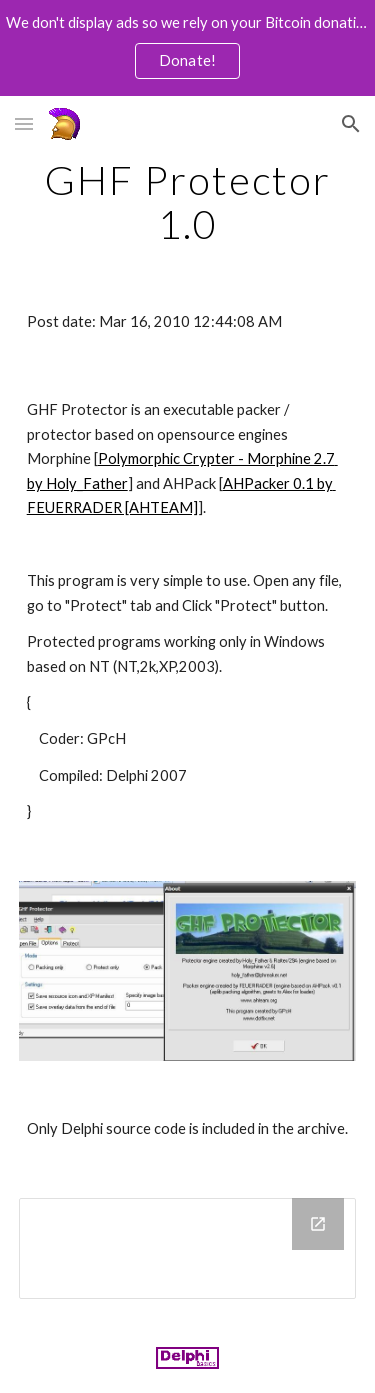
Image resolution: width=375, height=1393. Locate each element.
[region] (187, 48)
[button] (24, 123)
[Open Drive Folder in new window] (318, 1224)
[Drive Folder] (188, 1248)
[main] (188, 202)
